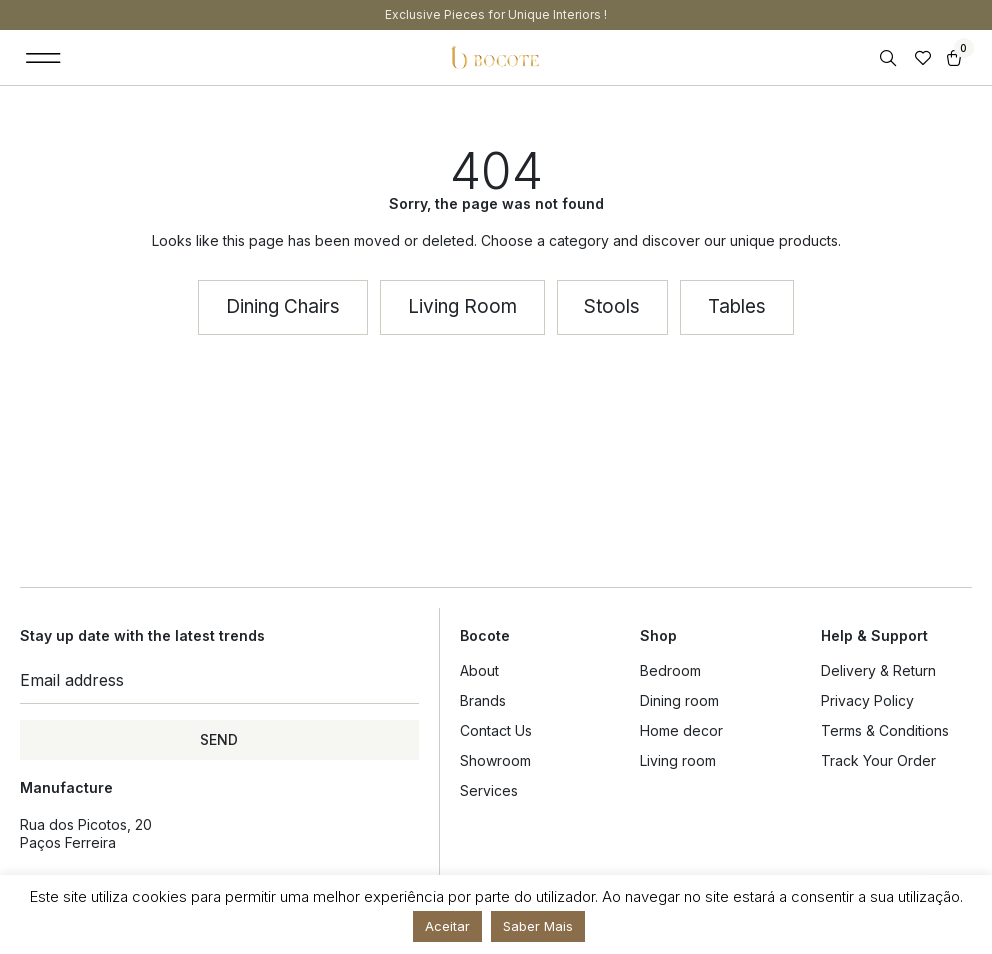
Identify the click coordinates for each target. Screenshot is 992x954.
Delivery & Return (878, 670)
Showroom (495, 760)
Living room (678, 760)
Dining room (679, 700)
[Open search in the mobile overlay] (890, 58)
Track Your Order (878, 760)
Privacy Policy (867, 700)
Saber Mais (538, 926)
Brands (483, 700)
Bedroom (670, 670)
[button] (43, 57)
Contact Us (496, 730)
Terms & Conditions (885, 730)
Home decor (681, 730)
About (479, 670)
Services (489, 790)
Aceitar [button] (447, 926)
